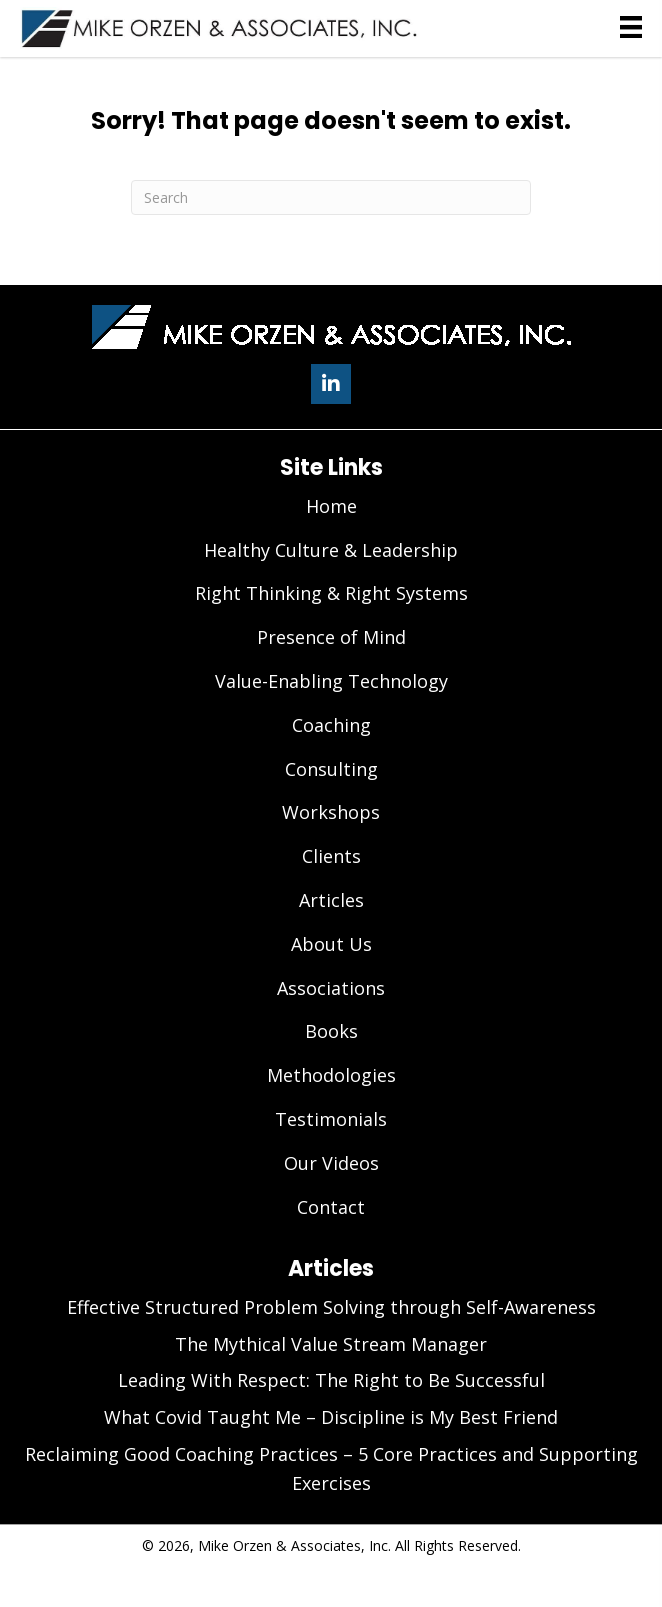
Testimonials (331, 1119)
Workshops (331, 812)
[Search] (331, 197)
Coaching (331, 725)
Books (331, 1031)
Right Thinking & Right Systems (331, 593)
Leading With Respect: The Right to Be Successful (331, 1380)
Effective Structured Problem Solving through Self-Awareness (331, 1307)
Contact (331, 1207)
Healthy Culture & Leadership (331, 550)
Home (331, 506)
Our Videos (331, 1163)
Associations (331, 988)
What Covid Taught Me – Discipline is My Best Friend (331, 1417)
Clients (331, 856)
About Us (331, 944)
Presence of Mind (331, 637)
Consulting (331, 769)
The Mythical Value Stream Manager (331, 1344)
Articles (331, 900)
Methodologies (331, 1075)
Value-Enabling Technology (331, 681)
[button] (331, 384)
